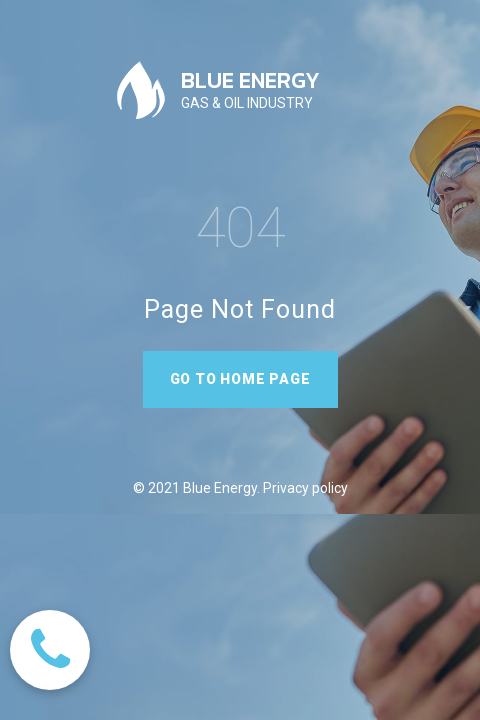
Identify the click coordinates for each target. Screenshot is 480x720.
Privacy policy (304, 488)
